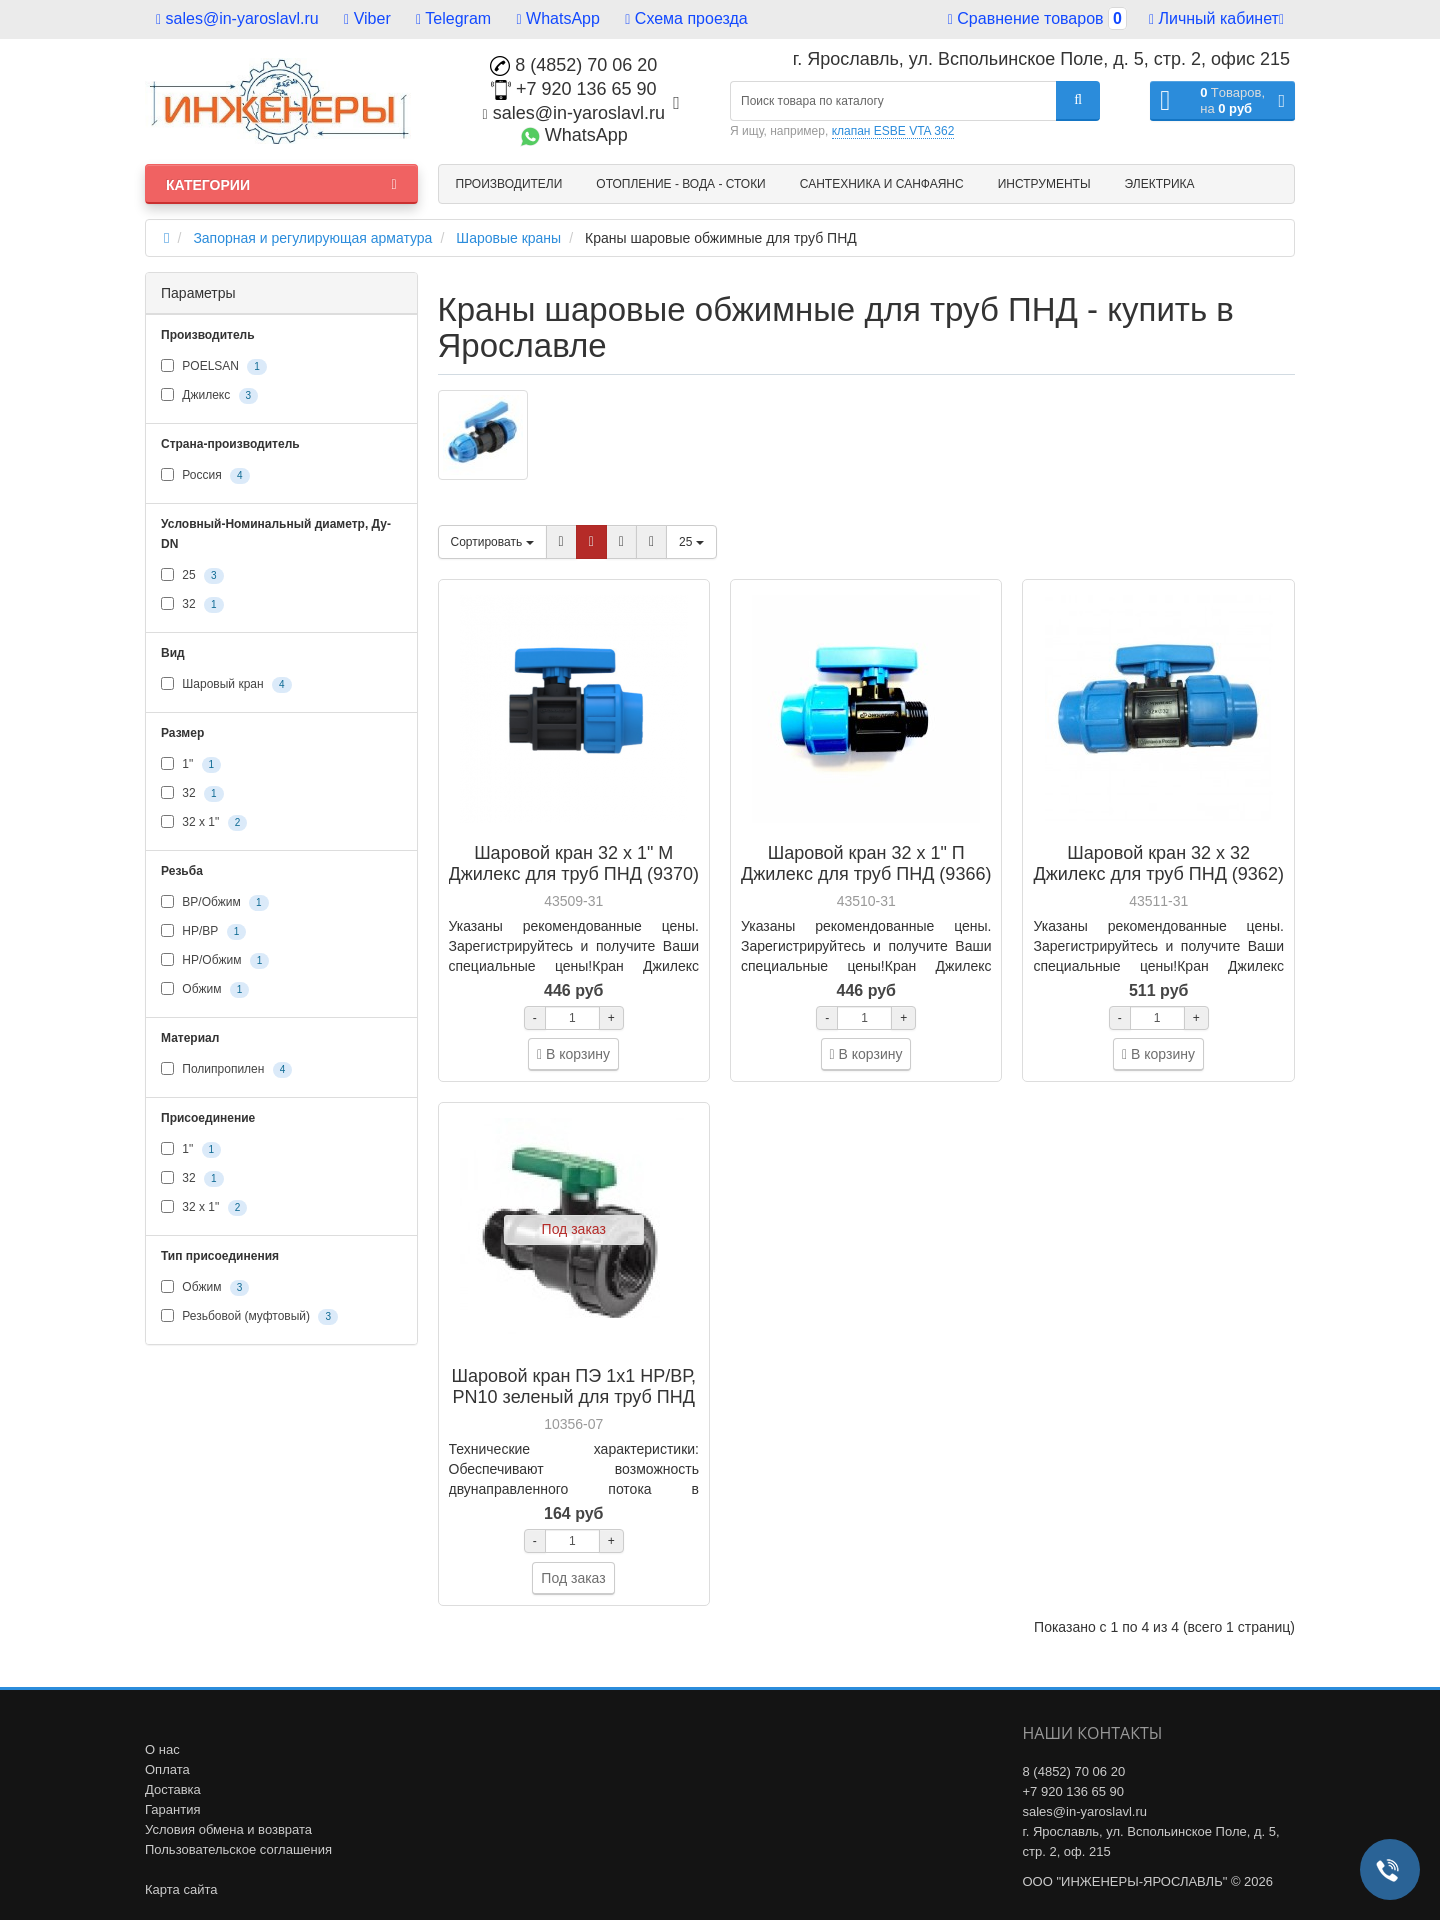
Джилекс (209, 396)
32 (192, 605)
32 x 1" (204, 823)
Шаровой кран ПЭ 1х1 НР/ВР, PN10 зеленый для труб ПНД (574, 1386)
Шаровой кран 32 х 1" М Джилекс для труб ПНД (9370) (574, 863)
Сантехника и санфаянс (882, 184)
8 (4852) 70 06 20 (573, 65)
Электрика (1160, 184)
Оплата (167, 1769)
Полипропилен (226, 1070)
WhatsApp (558, 18)
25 (192, 576)
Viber (367, 18)
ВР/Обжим (215, 903)
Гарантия (172, 1809)
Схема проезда (686, 18)
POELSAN (214, 367)
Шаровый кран (226, 685)
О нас (162, 1749)
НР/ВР (203, 932)
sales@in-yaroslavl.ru (237, 18)
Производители (509, 184)
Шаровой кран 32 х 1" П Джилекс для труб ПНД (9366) (866, 863)
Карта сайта (181, 1889)
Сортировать (492, 542)
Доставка (173, 1789)
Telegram (453, 18)
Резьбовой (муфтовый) (249, 1317)
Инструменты (1044, 184)
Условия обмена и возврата (228, 1829)
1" (191, 765)
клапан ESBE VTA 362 (893, 131)
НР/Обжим (215, 961)
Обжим (205, 990)
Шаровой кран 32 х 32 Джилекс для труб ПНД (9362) (1159, 863)
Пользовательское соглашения (238, 1849)
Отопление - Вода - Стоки (680, 184)
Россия (205, 476)
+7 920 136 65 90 (574, 89)
